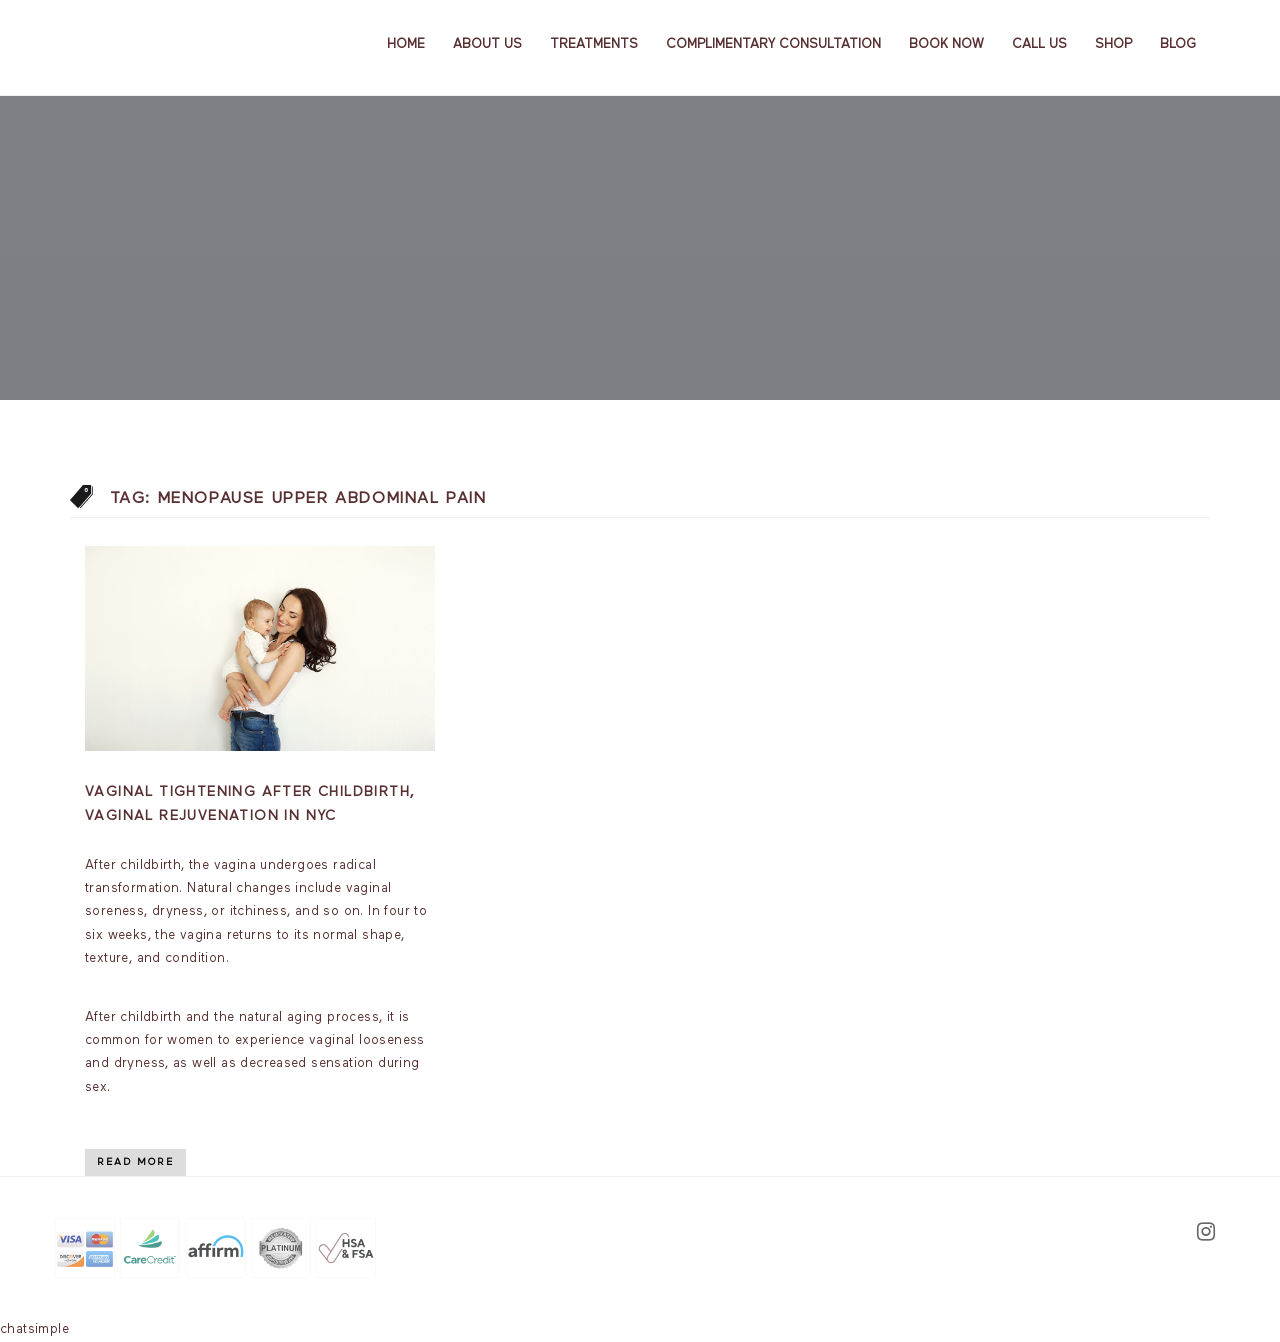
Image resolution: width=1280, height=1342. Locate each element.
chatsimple (34, 1329)
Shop (1113, 44)
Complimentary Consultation (773, 44)
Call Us (1039, 44)
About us (487, 44)
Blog (1178, 44)
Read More (135, 1162)
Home (406, 44)
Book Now (946, 44)
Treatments (594, 44)
